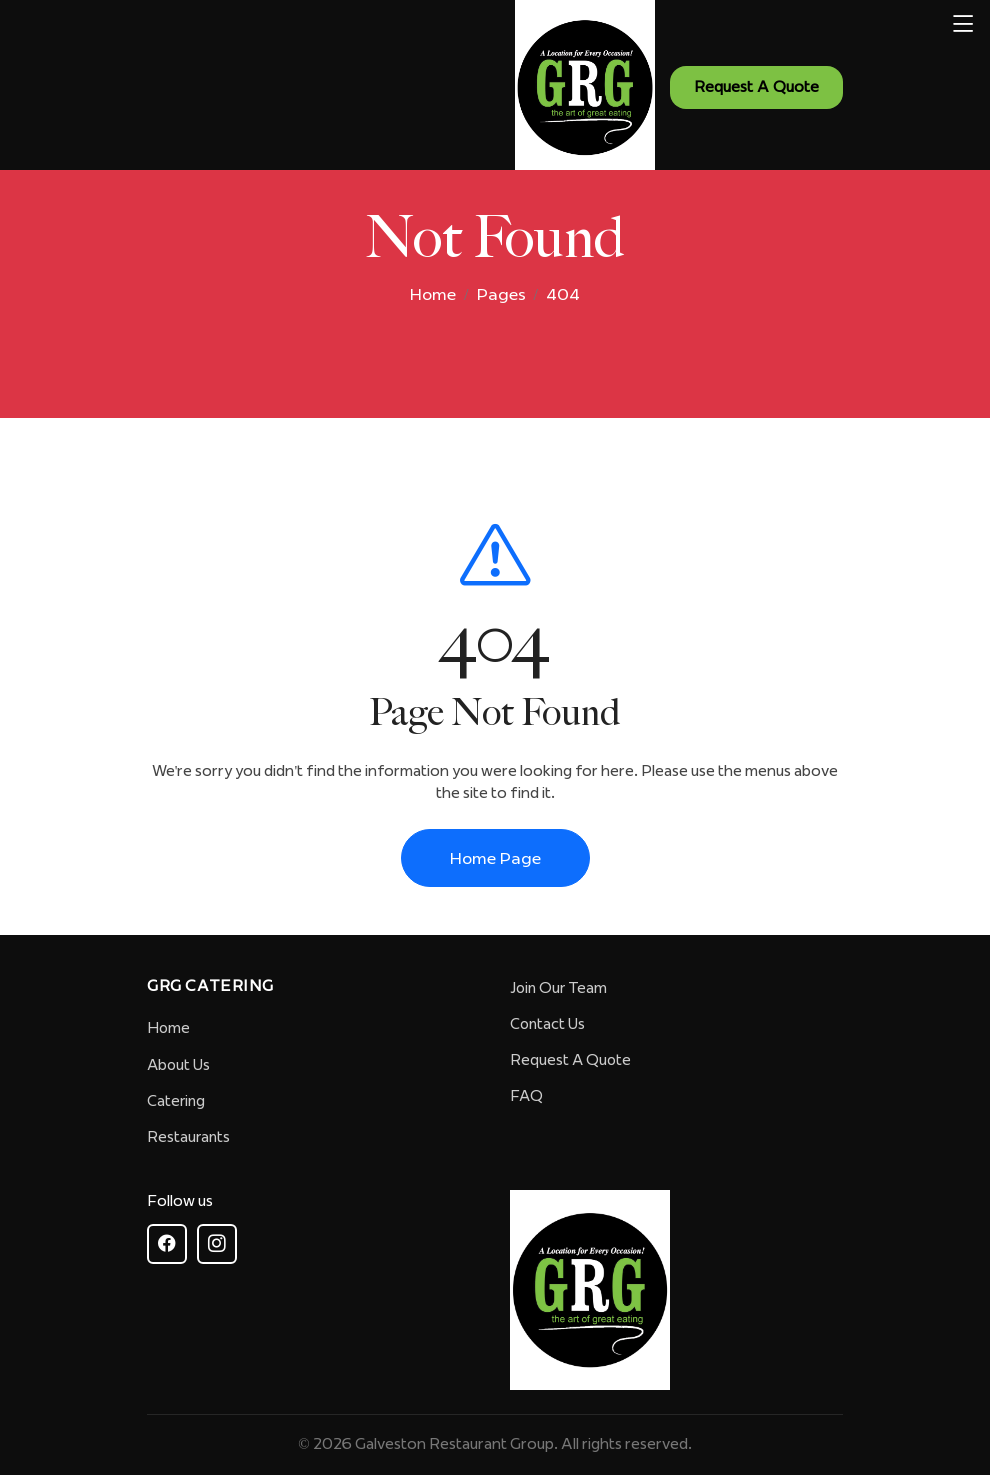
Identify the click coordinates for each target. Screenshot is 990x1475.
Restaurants (188, 1137)
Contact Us (547, 1024)
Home (433, 294)
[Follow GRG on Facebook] (167, 1244)
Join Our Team (558, 988)
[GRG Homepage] (590, 1290)
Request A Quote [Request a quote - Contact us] (756, 86)
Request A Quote (570, 1060)
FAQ (526, 1096)
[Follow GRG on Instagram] (217, 1244)
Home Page (495, 858)
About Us (178, 1065)
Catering (176, 1101)
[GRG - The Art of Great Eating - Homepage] (600, 87)
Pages (501, 294)
